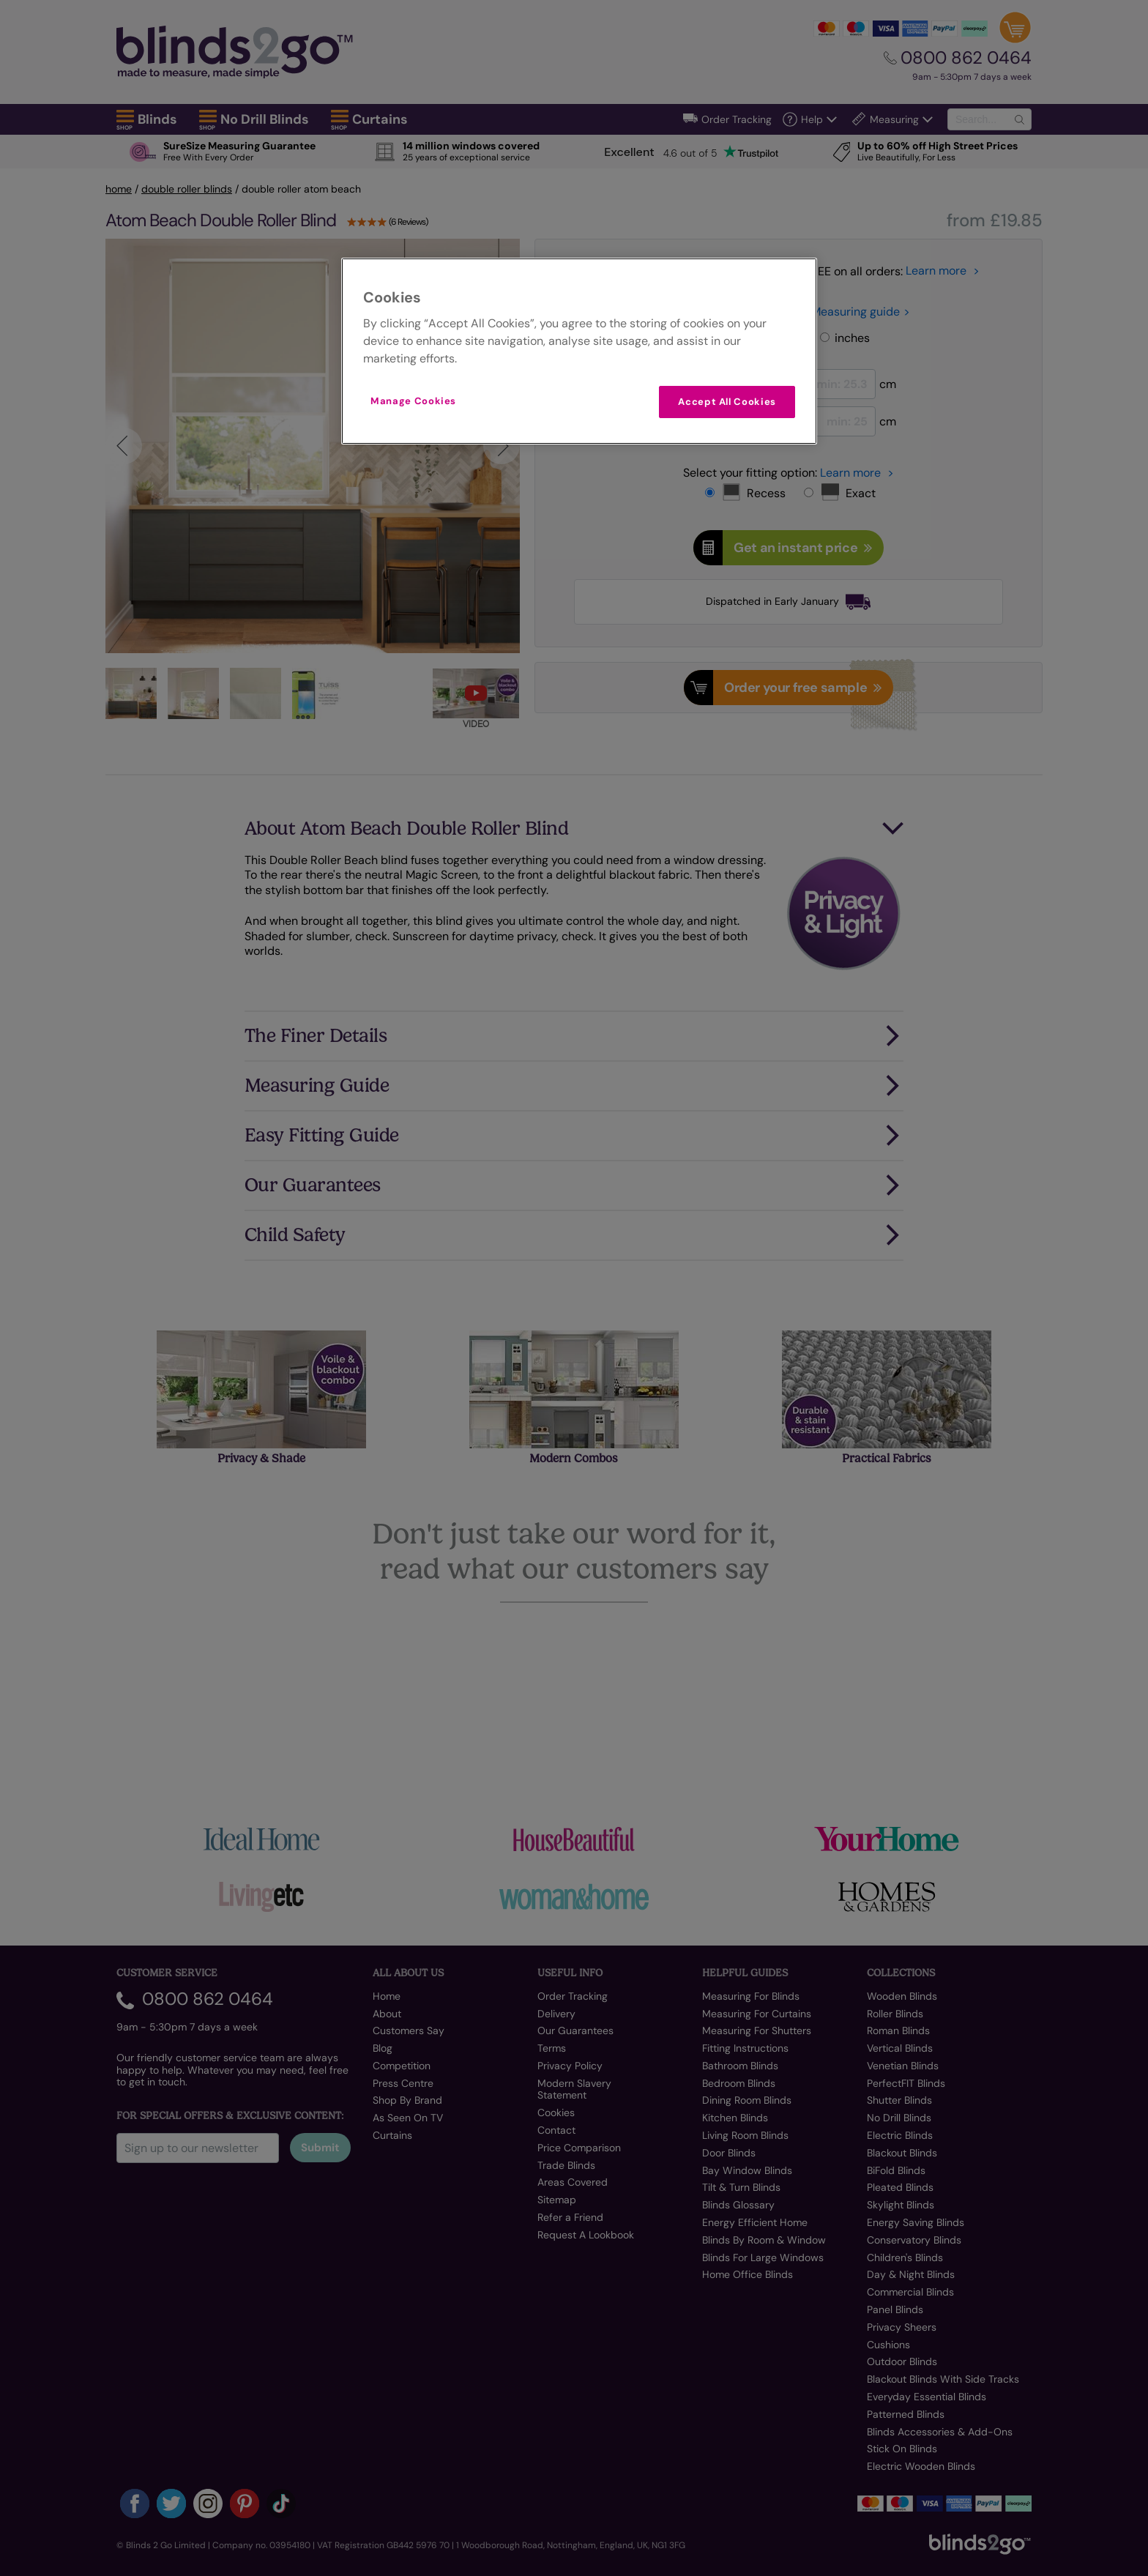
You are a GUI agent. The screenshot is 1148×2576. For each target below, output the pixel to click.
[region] (579, 351)
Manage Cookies (413, 401)
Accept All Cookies (727, 401)
